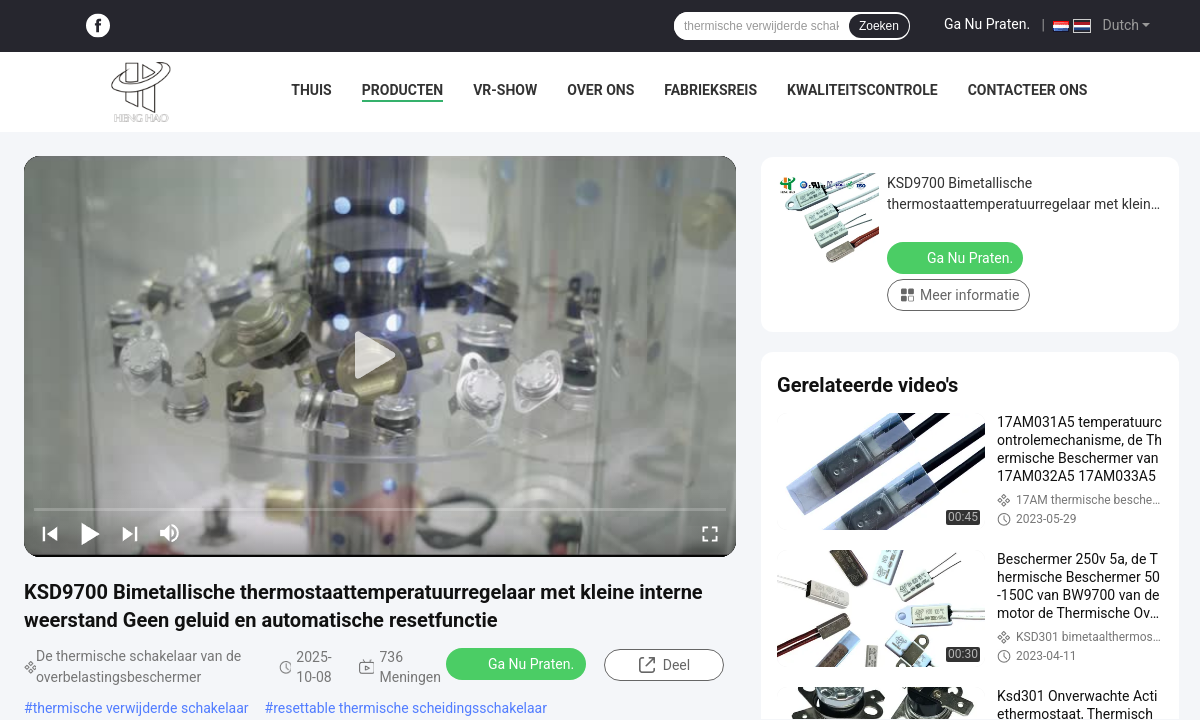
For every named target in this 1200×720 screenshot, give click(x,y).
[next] (130, 533)
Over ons (600, 90)
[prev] (50, 533)
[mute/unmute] (170, 533)
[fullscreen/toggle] (710, 533)
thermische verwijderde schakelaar (141, 708)
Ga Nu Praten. (987, 24)
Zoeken (879, 26)
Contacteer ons (1028, 90)
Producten (402, 90)
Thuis (311, 90)
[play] (380, 356)
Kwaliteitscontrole (862, 90)
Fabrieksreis (710, 90)
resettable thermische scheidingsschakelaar (410, 708)
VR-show (505, 90)
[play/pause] (90, 533)
